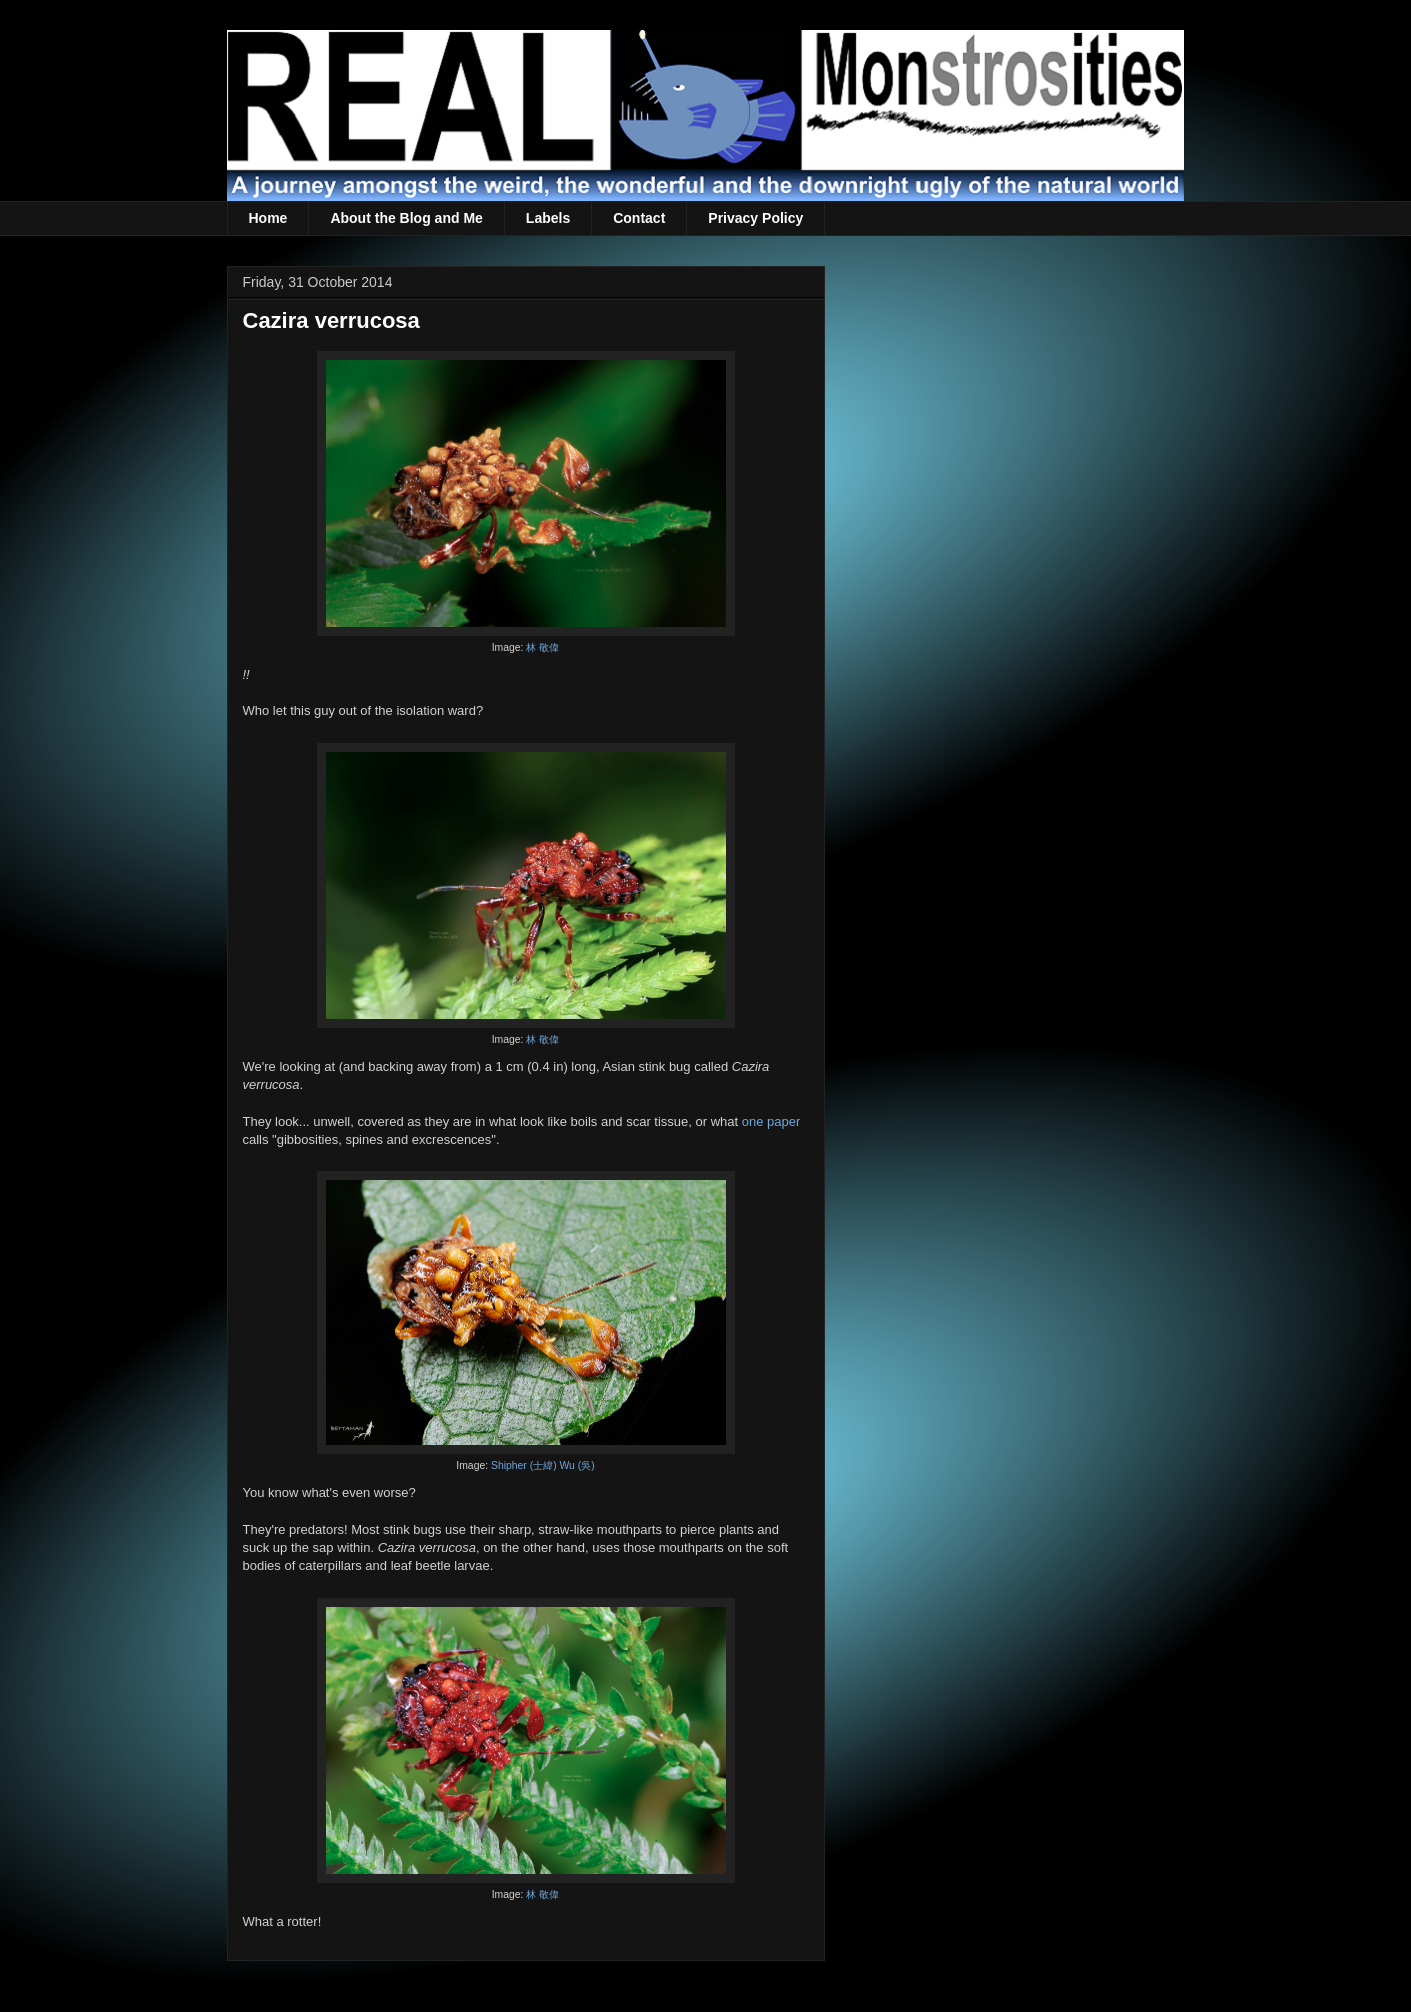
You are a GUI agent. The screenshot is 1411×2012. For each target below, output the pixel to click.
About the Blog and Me (406, 218)
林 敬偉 (542, 647)
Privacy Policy (755, 218)
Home (268, 218)
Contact (639, 218)
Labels (548, 218)
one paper (771, 1121)
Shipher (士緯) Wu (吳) (543, 1465)
